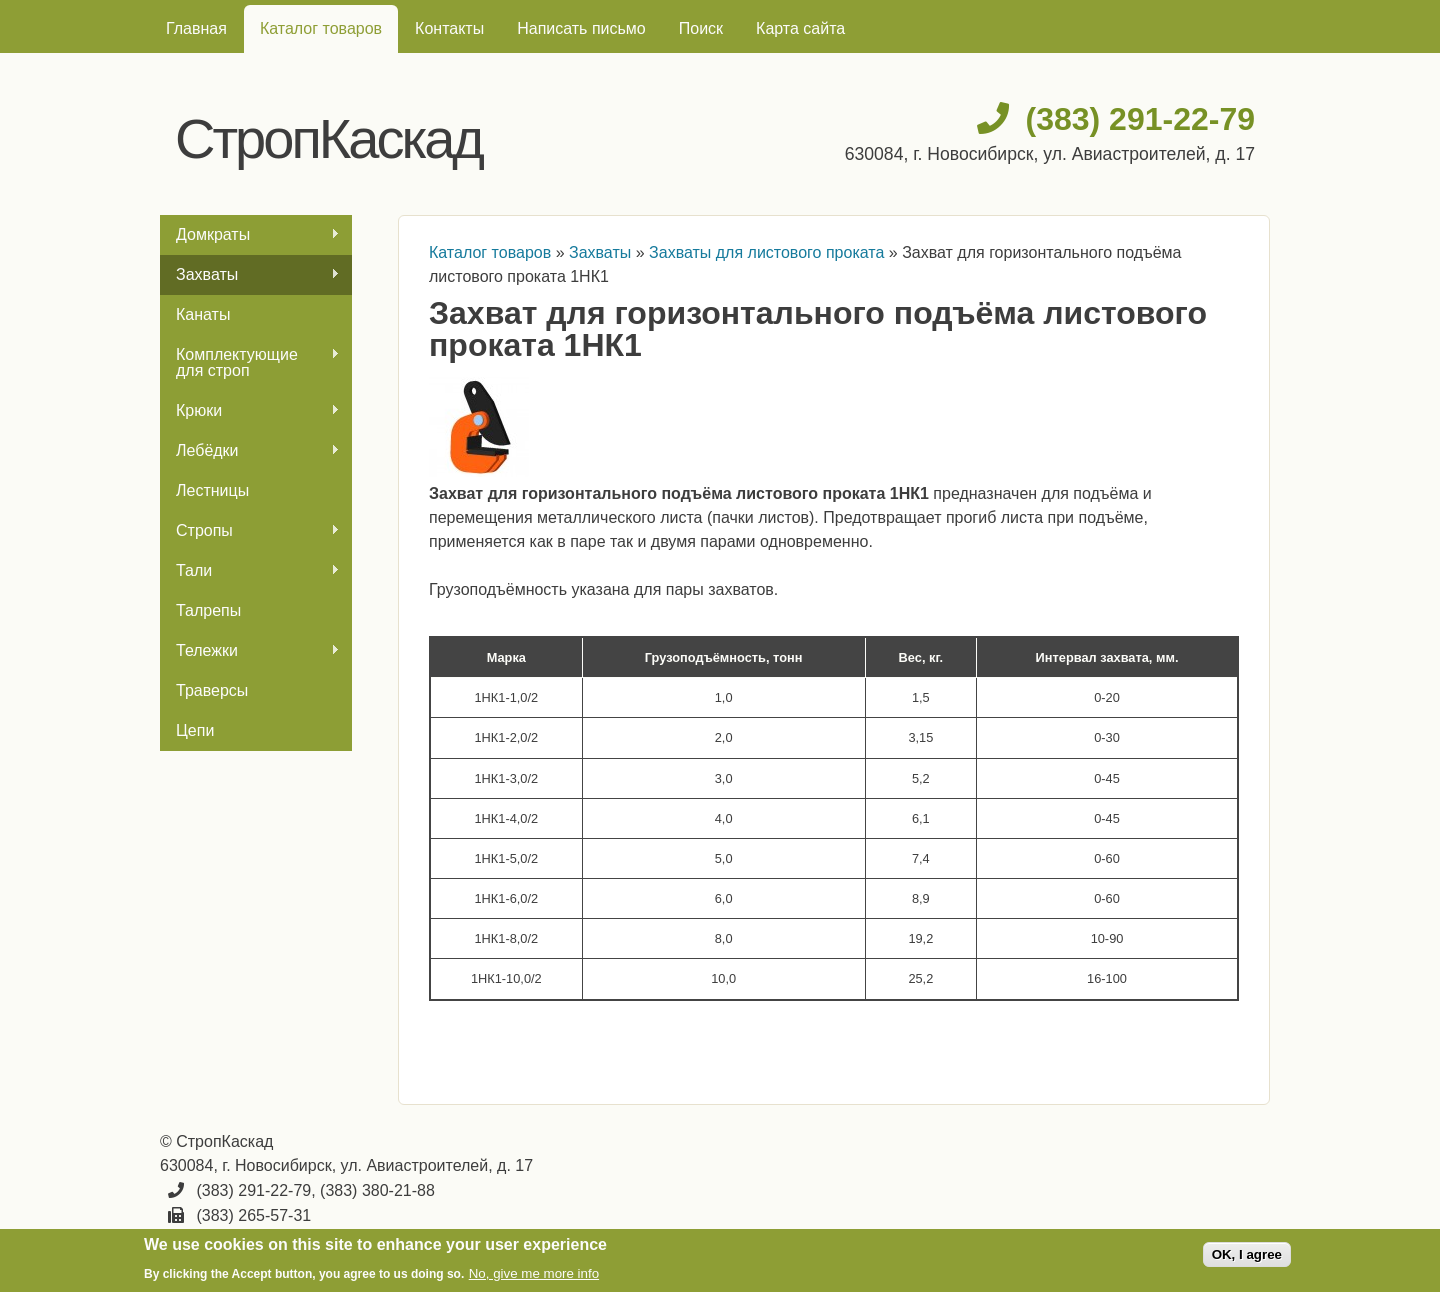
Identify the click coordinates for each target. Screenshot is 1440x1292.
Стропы (250, 531)
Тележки (250, 651)
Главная (196, 28)
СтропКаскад (328, 138)
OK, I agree (1247, 1254)
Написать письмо (581, 28)
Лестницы (212, 490)
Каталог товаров (321, 28)
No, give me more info (534, 1273)
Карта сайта (800, 28)
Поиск (701, 28)
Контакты (449, 28)
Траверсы (212, 690)
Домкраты (250, 235)
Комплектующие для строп (250, 362)
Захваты (250, 275)
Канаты (203, 314)
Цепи (195, 730)
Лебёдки (250, 451)
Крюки (250, 411)
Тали (250, 571)
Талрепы (208, 610)
